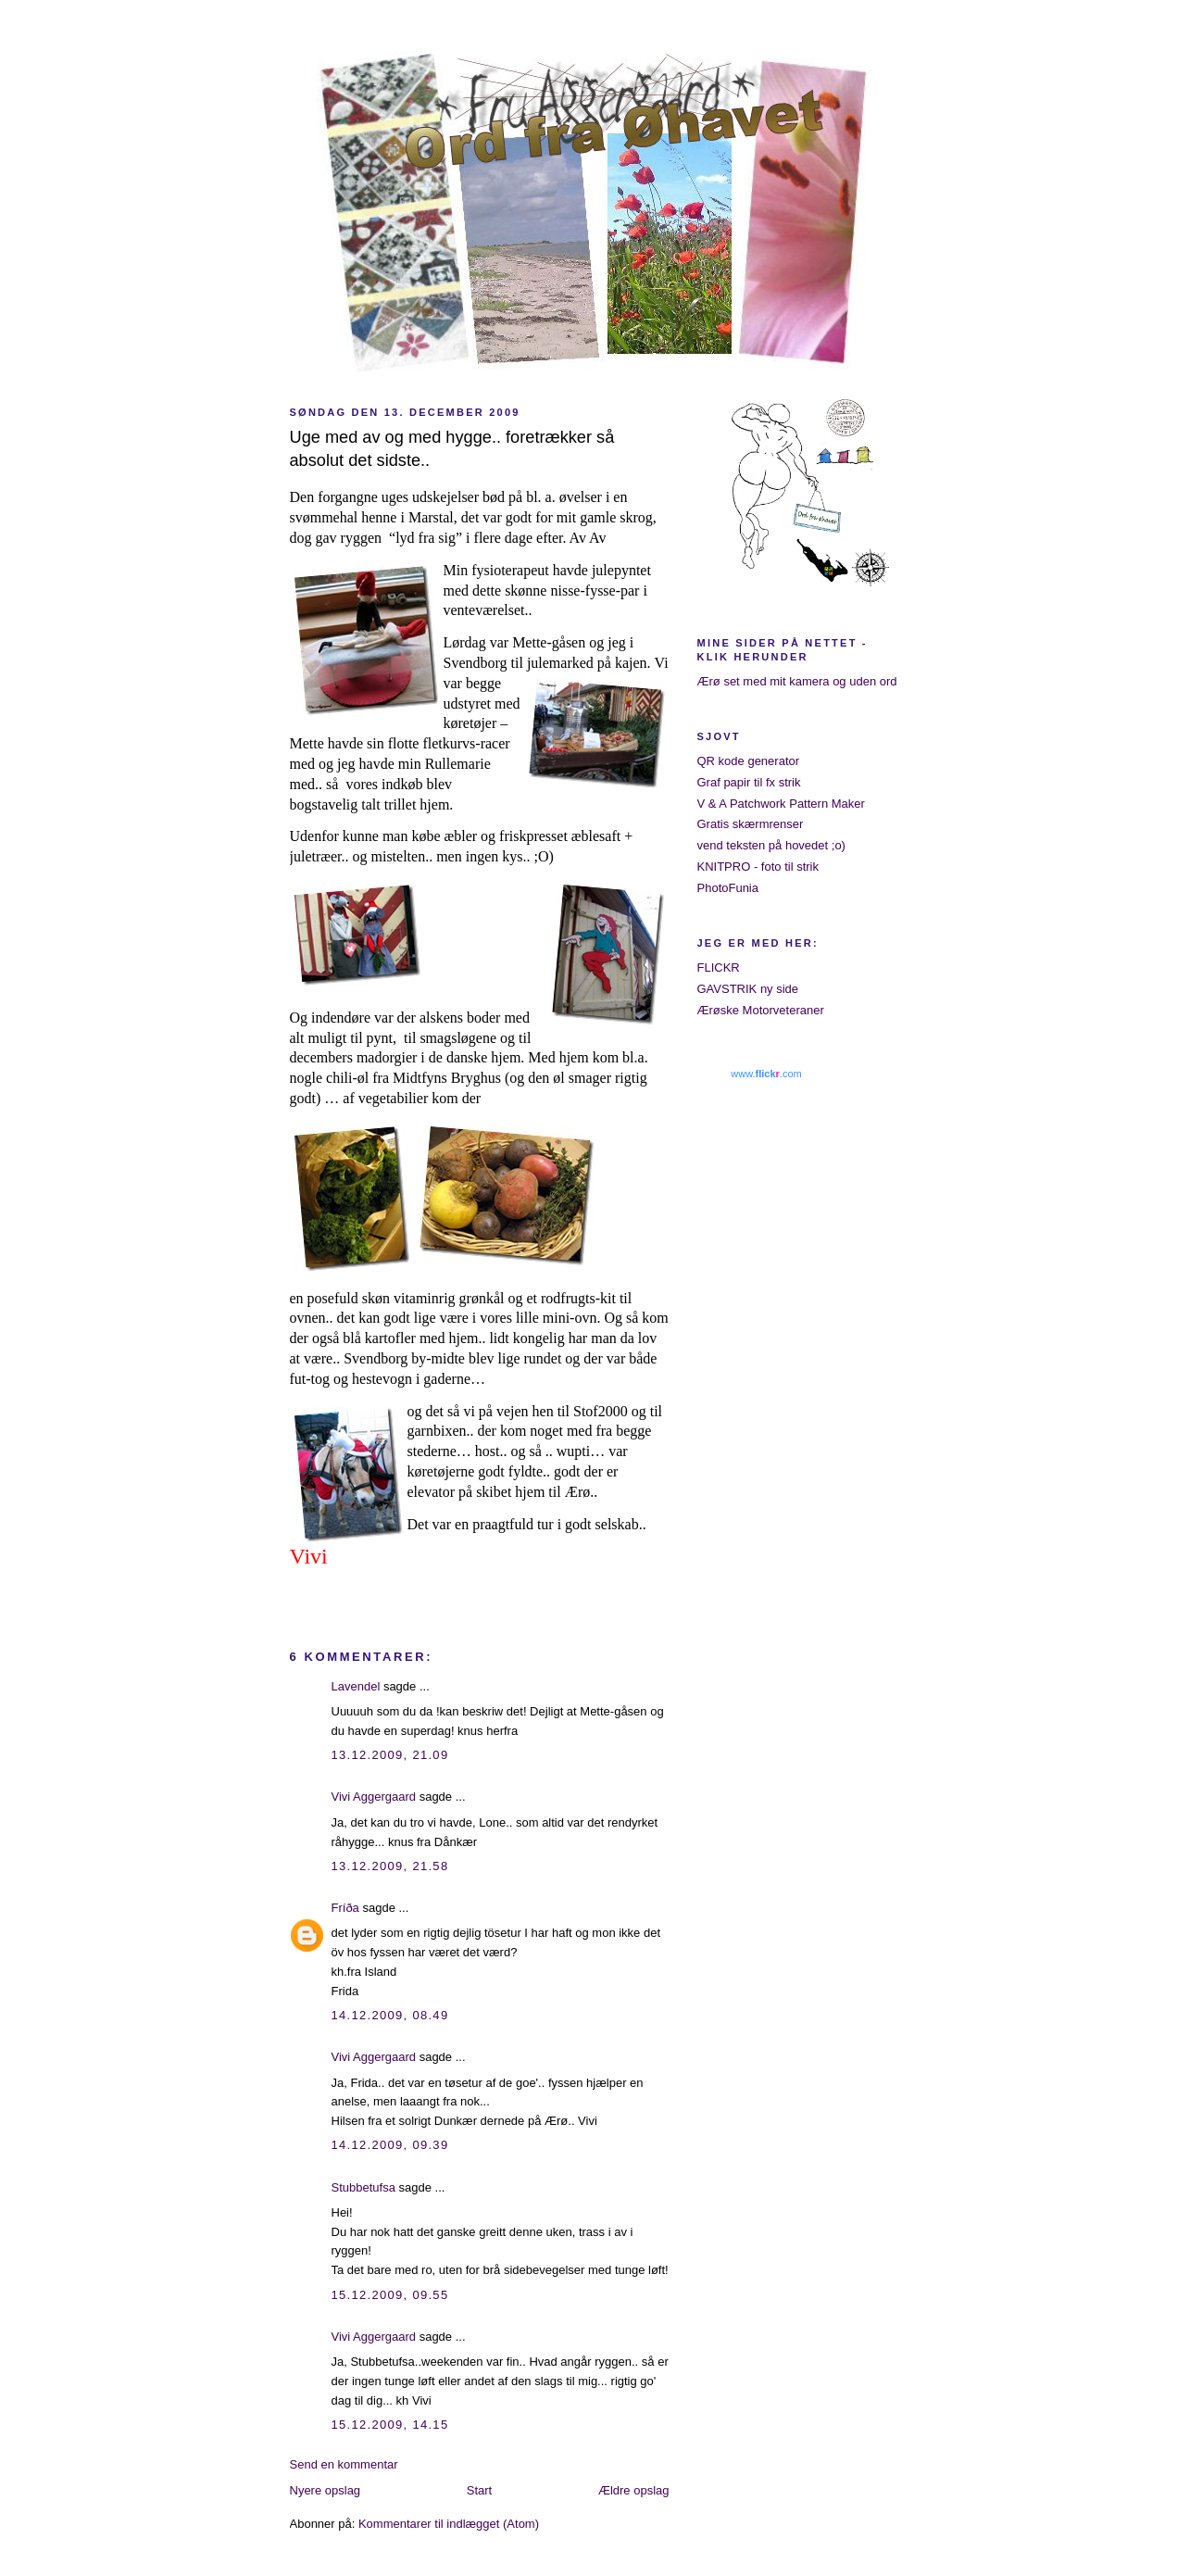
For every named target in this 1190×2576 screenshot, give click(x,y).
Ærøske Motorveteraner (760, 1010)
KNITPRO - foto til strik (758, 866)
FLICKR (718, 967)
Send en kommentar (344, 2464)
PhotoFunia (728, 888)
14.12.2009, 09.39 (390, 2145)
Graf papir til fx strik (749, 782)
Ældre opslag (634, 2490)
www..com (766, 1073)
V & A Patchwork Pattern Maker (781, 803)
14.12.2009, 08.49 (390, 2015)
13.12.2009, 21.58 (390, 1866)
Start (479, 2490)
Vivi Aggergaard (374, 1796)
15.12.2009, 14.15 (390, 2424)
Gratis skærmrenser (750, 824)
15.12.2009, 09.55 (390, 2295)
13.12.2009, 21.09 (390, 1755)
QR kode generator (748, 761)
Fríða (345, 1908)
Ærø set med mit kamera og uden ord (797, 681)
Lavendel (356, 1686)
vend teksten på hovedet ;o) (771, 845)
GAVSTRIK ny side (748, 989)
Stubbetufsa (363, 2187)
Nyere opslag (325, 2490)
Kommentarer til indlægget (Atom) (448, 2524)
